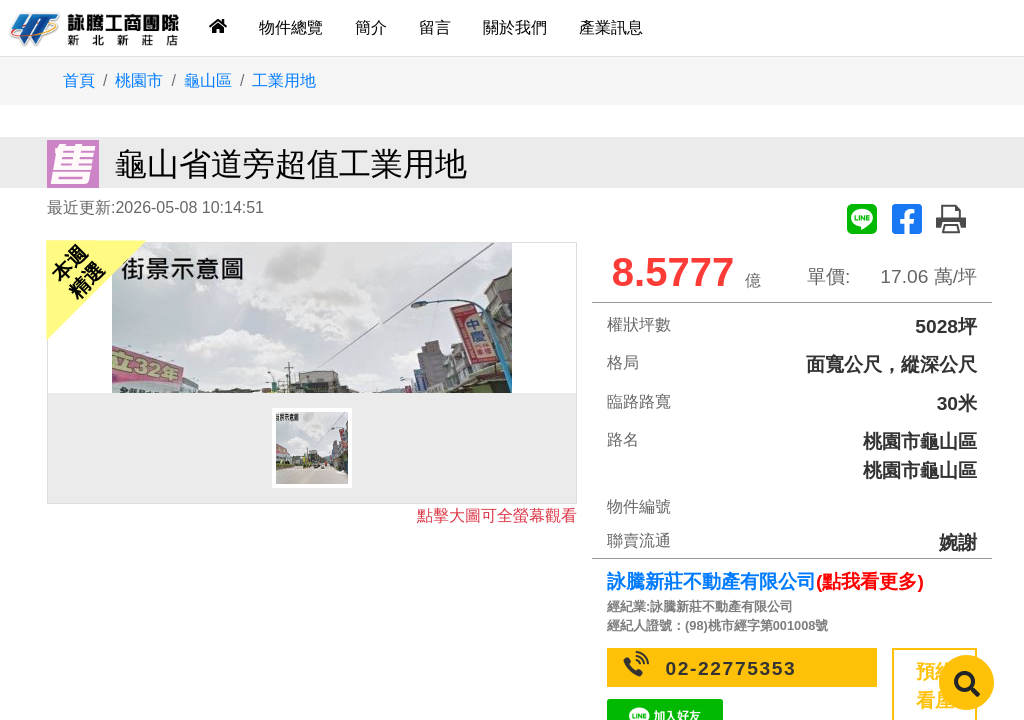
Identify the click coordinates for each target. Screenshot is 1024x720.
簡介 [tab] (371, 27)
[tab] (218, 28)
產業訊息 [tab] (611, 27)
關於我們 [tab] (515, 27)
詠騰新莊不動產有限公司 (711, 581)
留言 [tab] (435, 27)
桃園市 (139, 80)
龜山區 (208, 80)
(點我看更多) (870, 581)
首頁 (79, 80)
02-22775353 (731, 668)
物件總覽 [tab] (291, 27)
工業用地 (284, 80)
